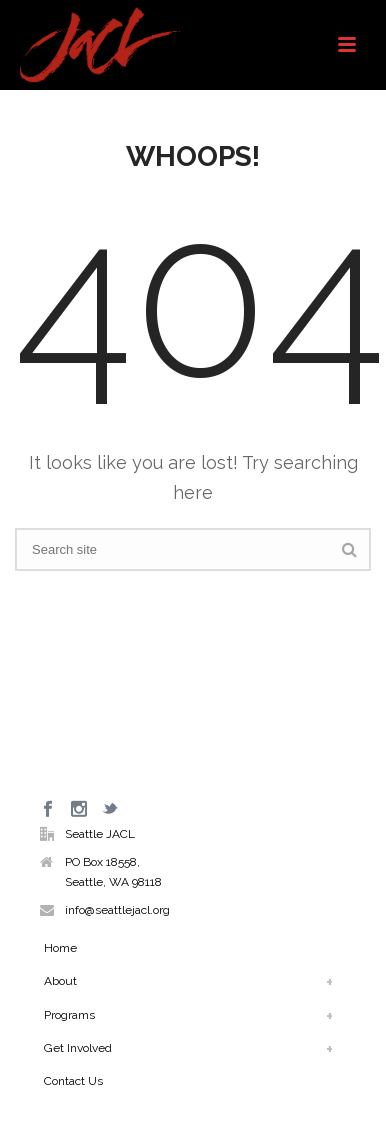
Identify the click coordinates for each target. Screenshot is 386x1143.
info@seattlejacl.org (117, 910)
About (60, 981)
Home (60, 948)
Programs (69, 1015)
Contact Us (73, 1081)
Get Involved (78, 1048)
